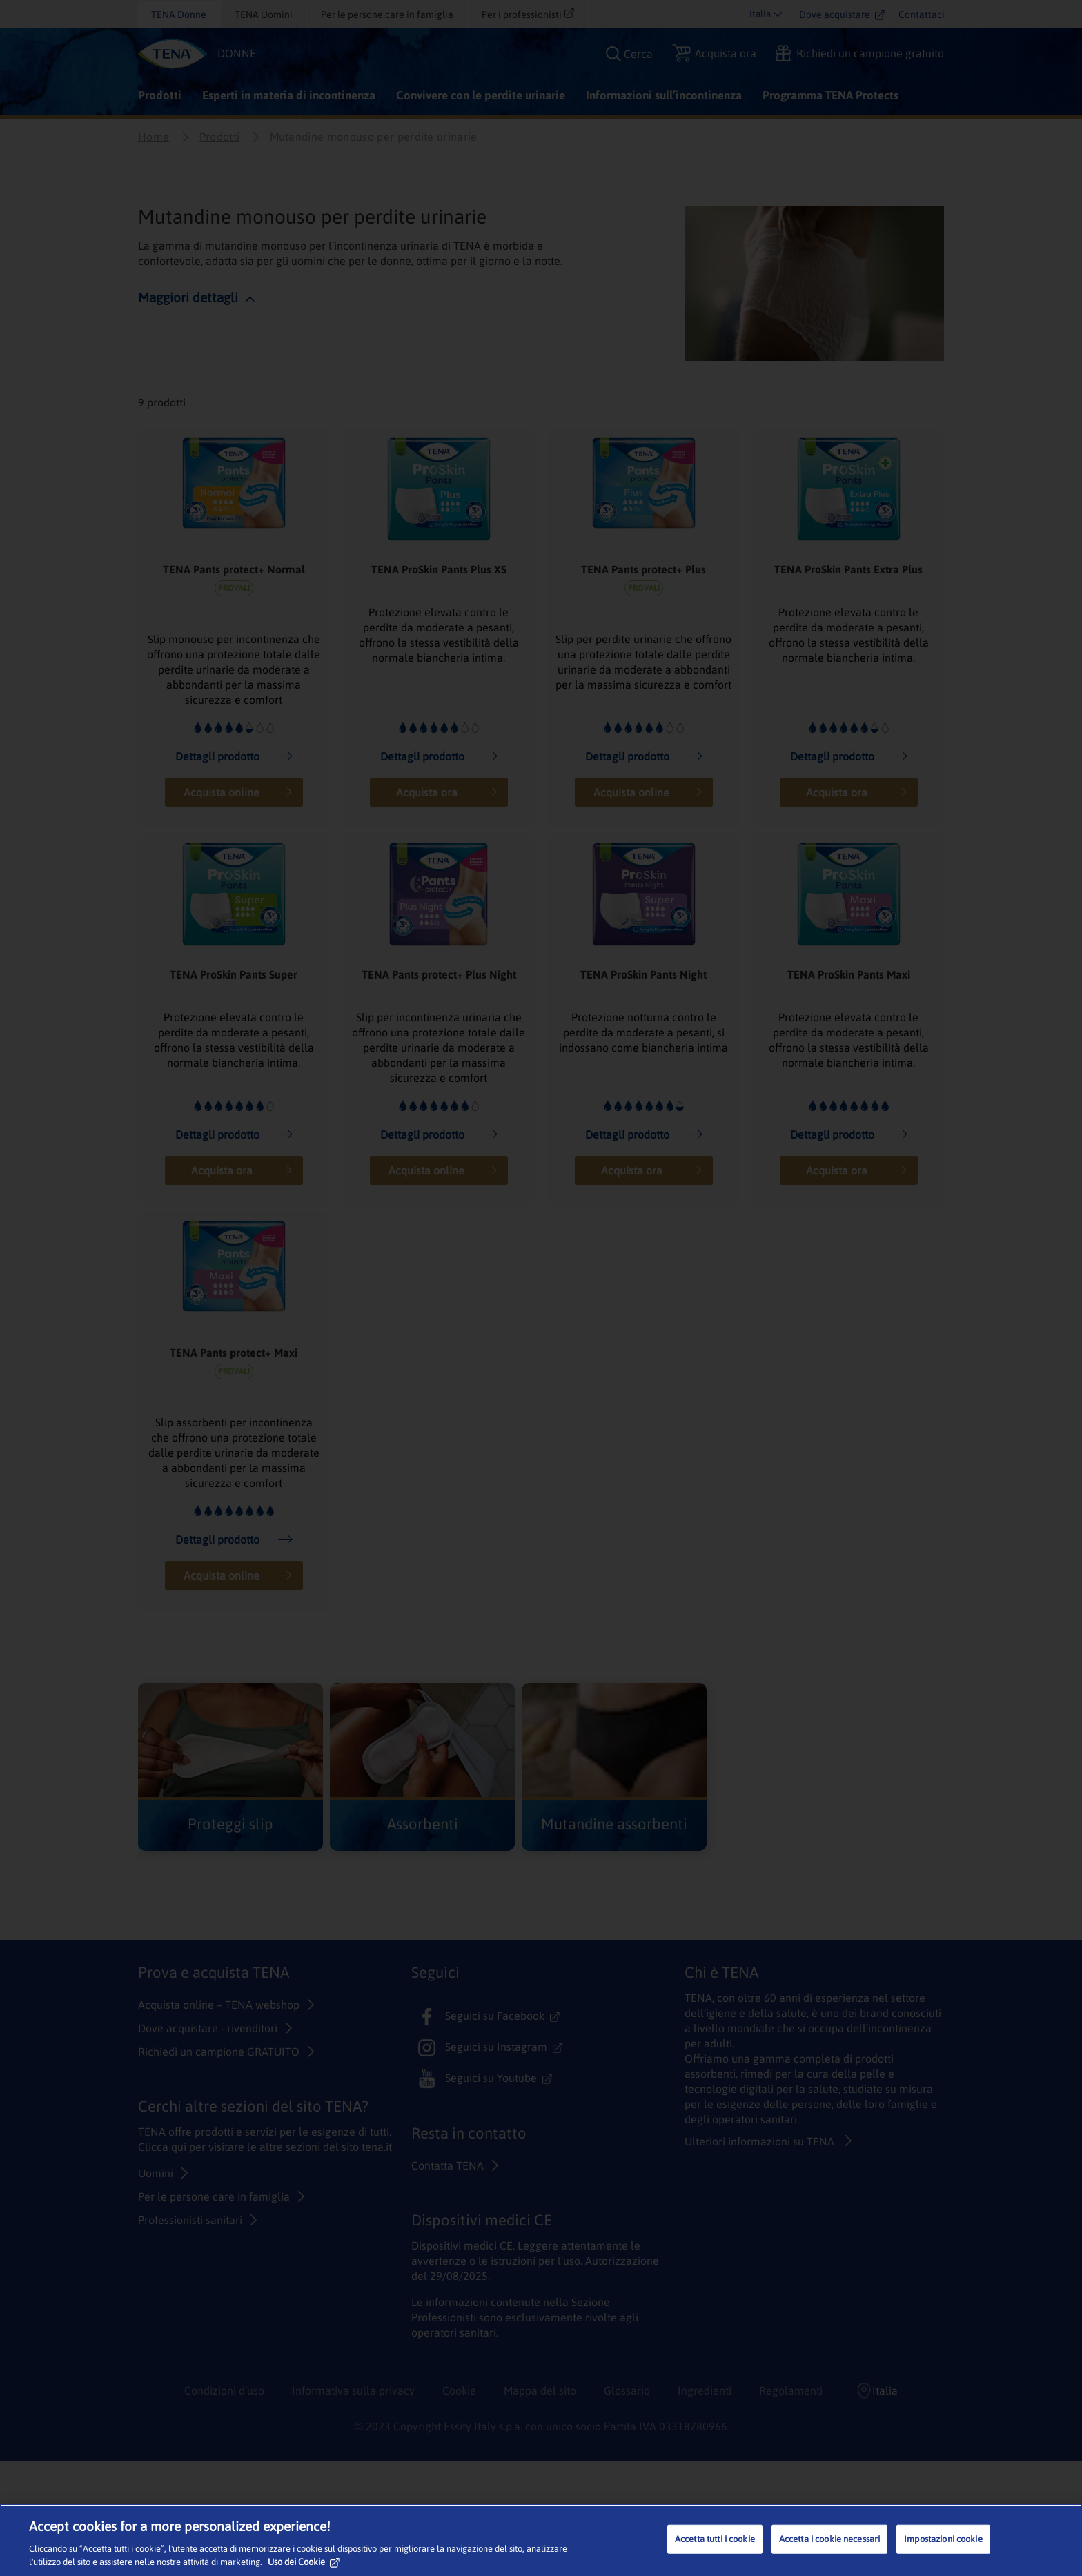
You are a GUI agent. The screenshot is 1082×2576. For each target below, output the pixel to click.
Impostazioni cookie (943, 2539)
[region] (541, 2540)
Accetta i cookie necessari (829, 2539)
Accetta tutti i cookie (715, 2539)
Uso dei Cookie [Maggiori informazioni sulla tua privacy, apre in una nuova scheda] (304, 2562)
